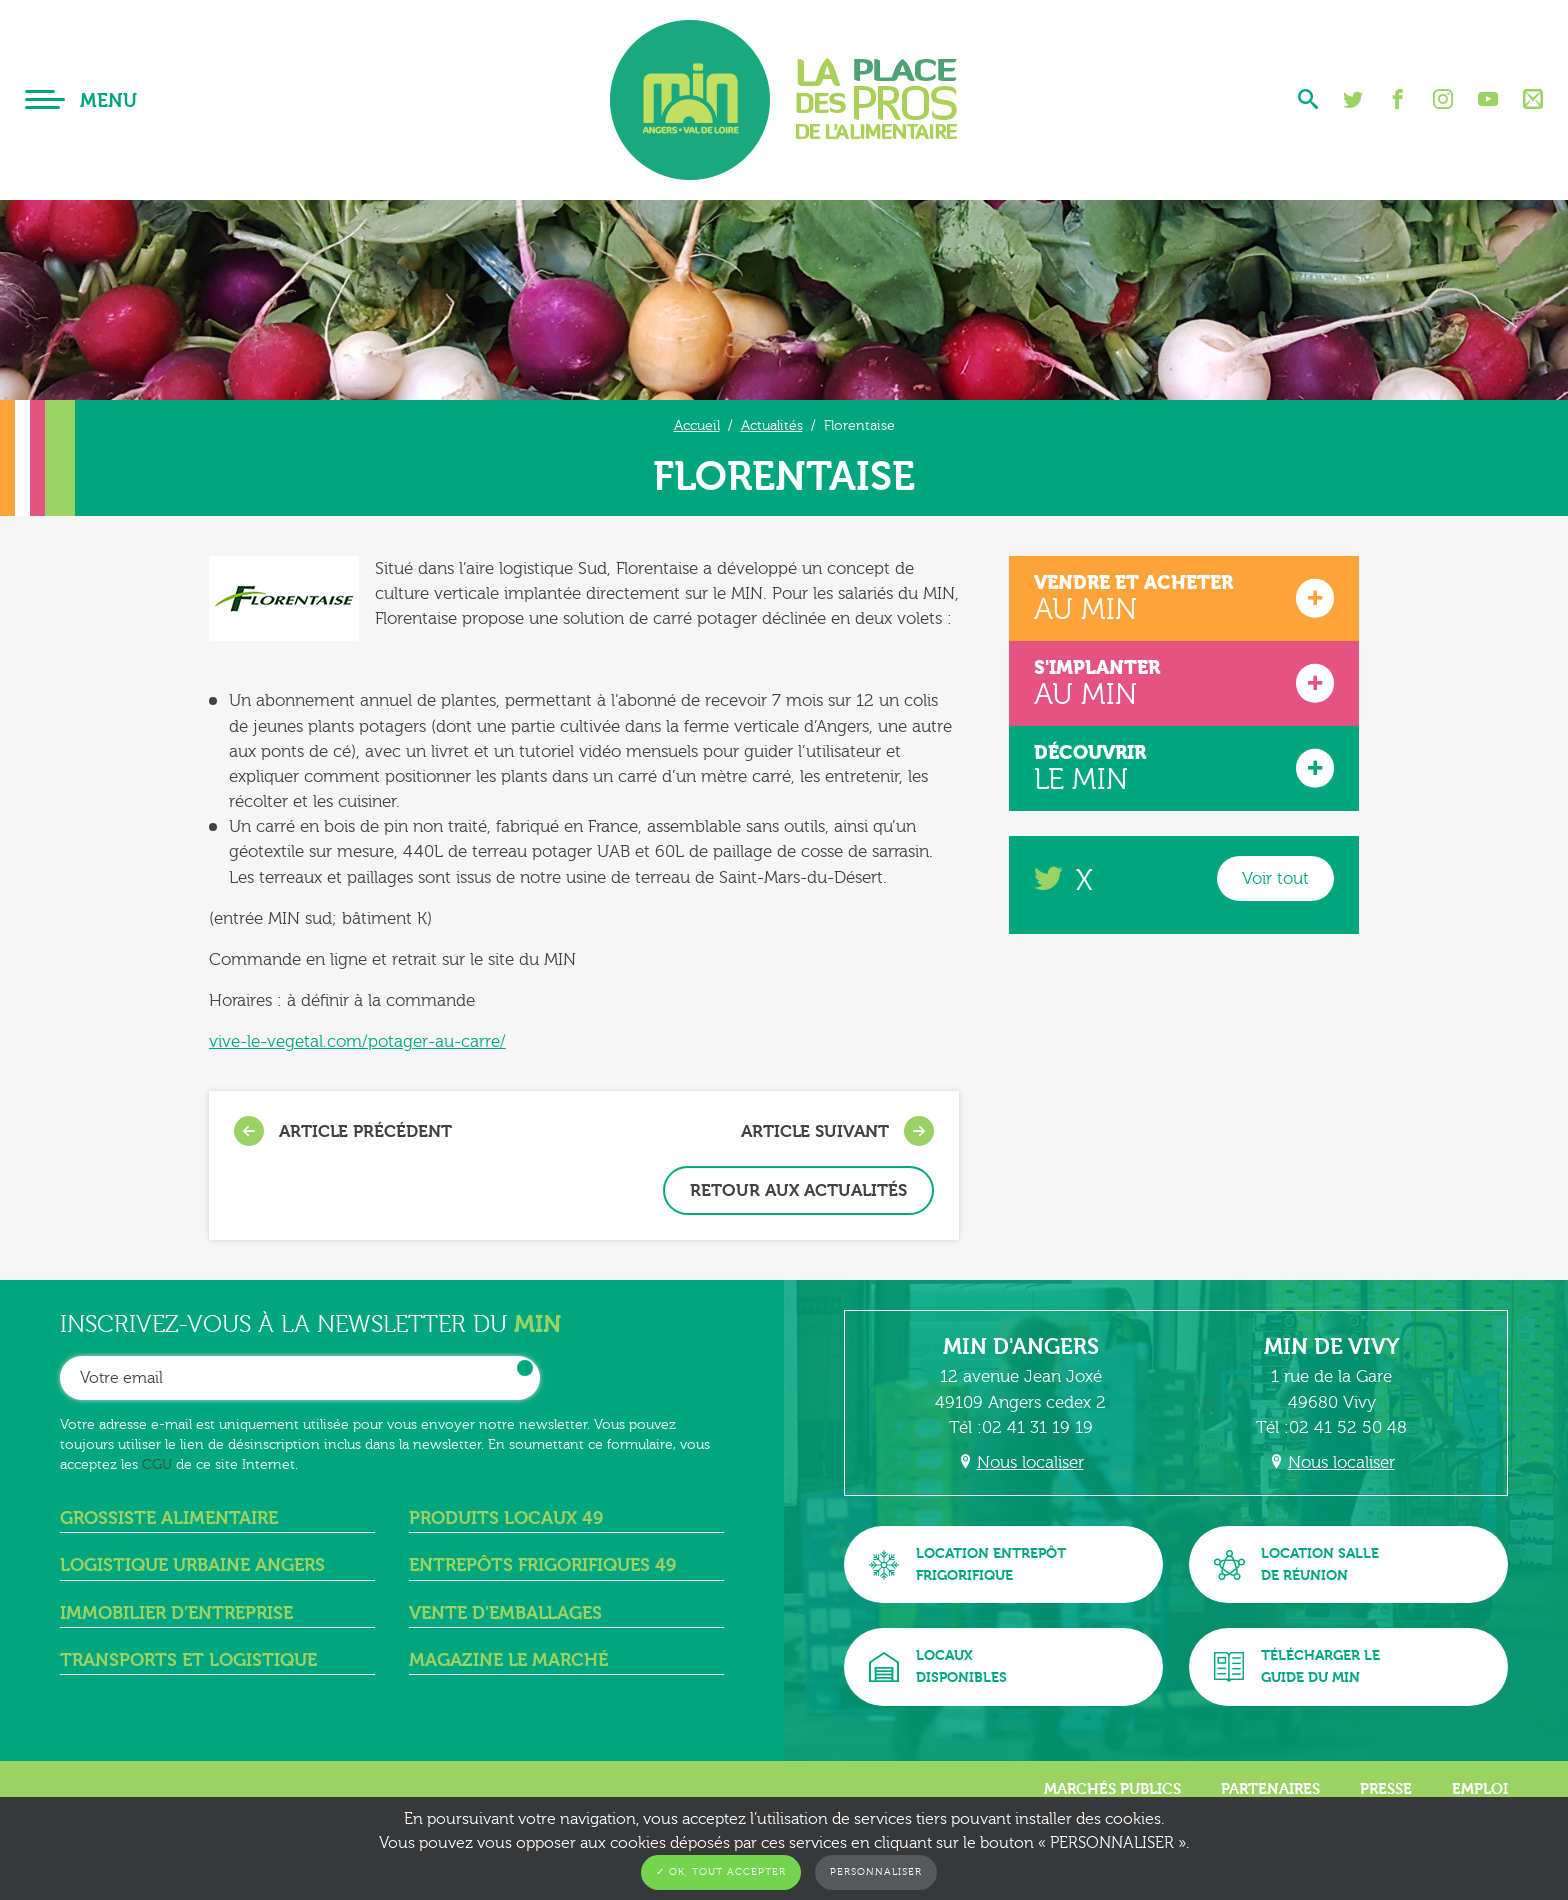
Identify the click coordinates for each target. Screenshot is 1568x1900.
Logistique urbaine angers (192, 1565)
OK (525, 1368)
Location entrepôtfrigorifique (967, 1564)
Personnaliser (876, 1872)
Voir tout (1275, 878)
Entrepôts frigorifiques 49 (542, 1565)
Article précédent (343, 1131)
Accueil (697, 425)
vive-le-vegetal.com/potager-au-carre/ (357, 1041)
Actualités (772, 425)
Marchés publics (1112, 1789)
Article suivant (837, 1131)
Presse (1386, 1789)
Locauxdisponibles (938, 1666)
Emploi (1480, 1789)
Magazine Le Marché (508, 1660)
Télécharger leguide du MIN (1297, 1666)
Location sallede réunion (1296, 1564)
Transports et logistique (188, 1660)
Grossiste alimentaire (169, 1518)
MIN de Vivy (1332, 1347)
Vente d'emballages (505, 1613)
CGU (157, 1464)
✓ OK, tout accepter (721, 1872)
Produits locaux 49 (506, 1518)
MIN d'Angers (1021, 1347)
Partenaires (1270, 1789)
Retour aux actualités (798, 1190)
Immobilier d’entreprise (176, 1613)
